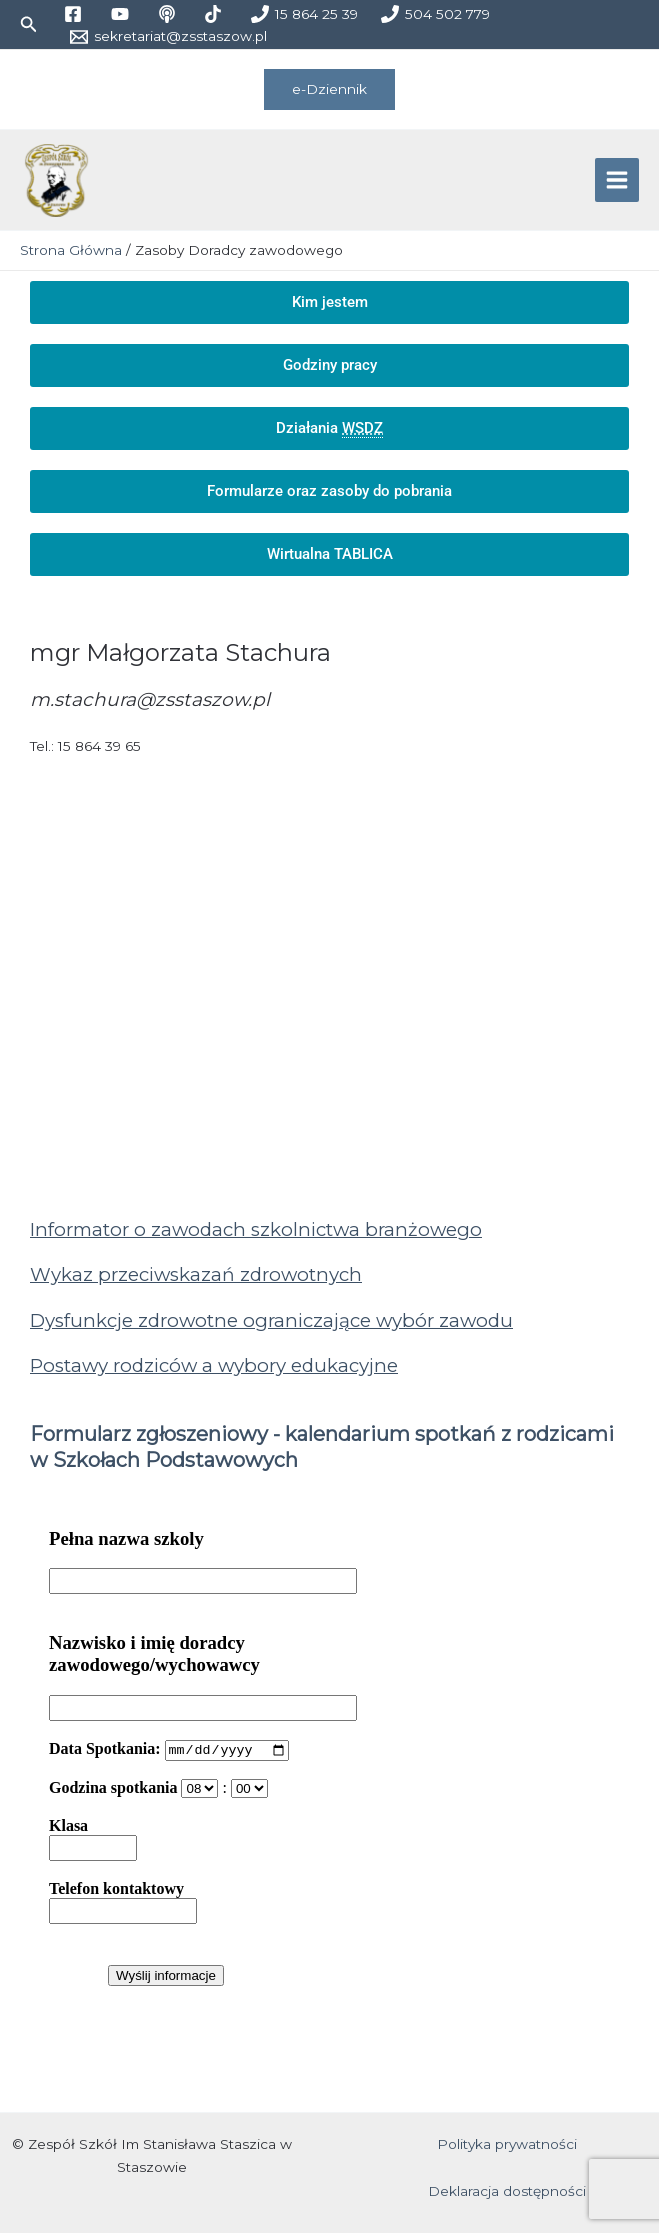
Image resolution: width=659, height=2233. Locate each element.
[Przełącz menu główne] (617, 181)
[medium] (169, 14)
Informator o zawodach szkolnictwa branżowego (256, 1231)
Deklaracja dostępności (507, 2191)
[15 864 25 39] (305, 14)
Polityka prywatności (507, 2144)
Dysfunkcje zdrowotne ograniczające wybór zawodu (271, 1322)
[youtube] (122, 14)
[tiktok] (216, 14)
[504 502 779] (436, 14)
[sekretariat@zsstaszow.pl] (168, 37)
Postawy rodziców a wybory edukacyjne (214, 1368)
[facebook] (75, 14)
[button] (29, 25)
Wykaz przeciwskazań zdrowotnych (196, 1277)
